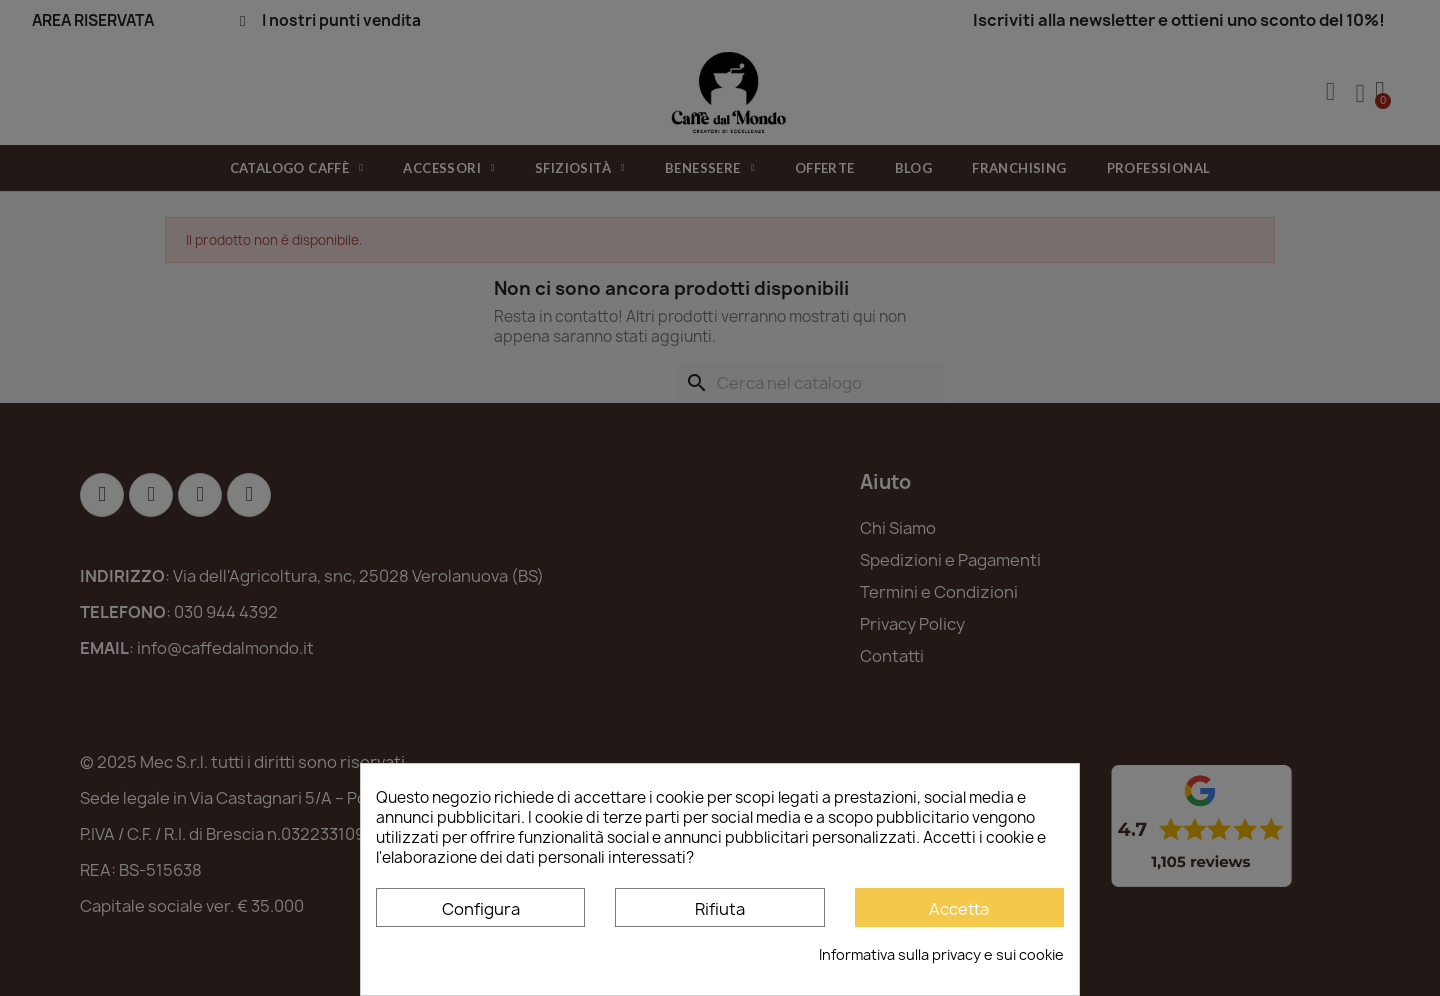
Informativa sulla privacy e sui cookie (941, 954)
